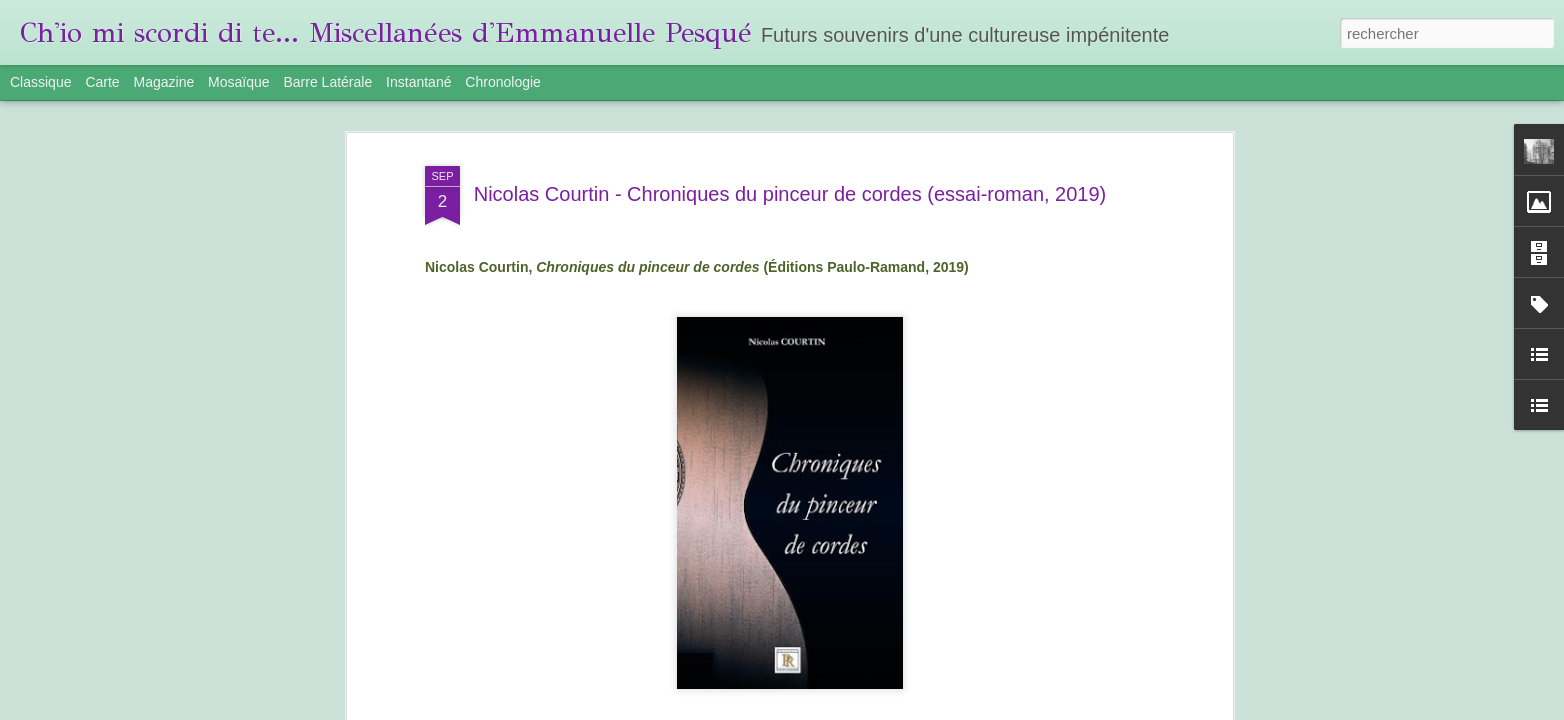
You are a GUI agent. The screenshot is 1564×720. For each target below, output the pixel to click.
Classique (40, 82)
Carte (102, 82)
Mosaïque (238, 82)
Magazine (164, 82)
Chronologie (503, 82)
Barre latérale (327, 82)
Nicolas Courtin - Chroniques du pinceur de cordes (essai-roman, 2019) (790, 194)
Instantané (418, 82)
